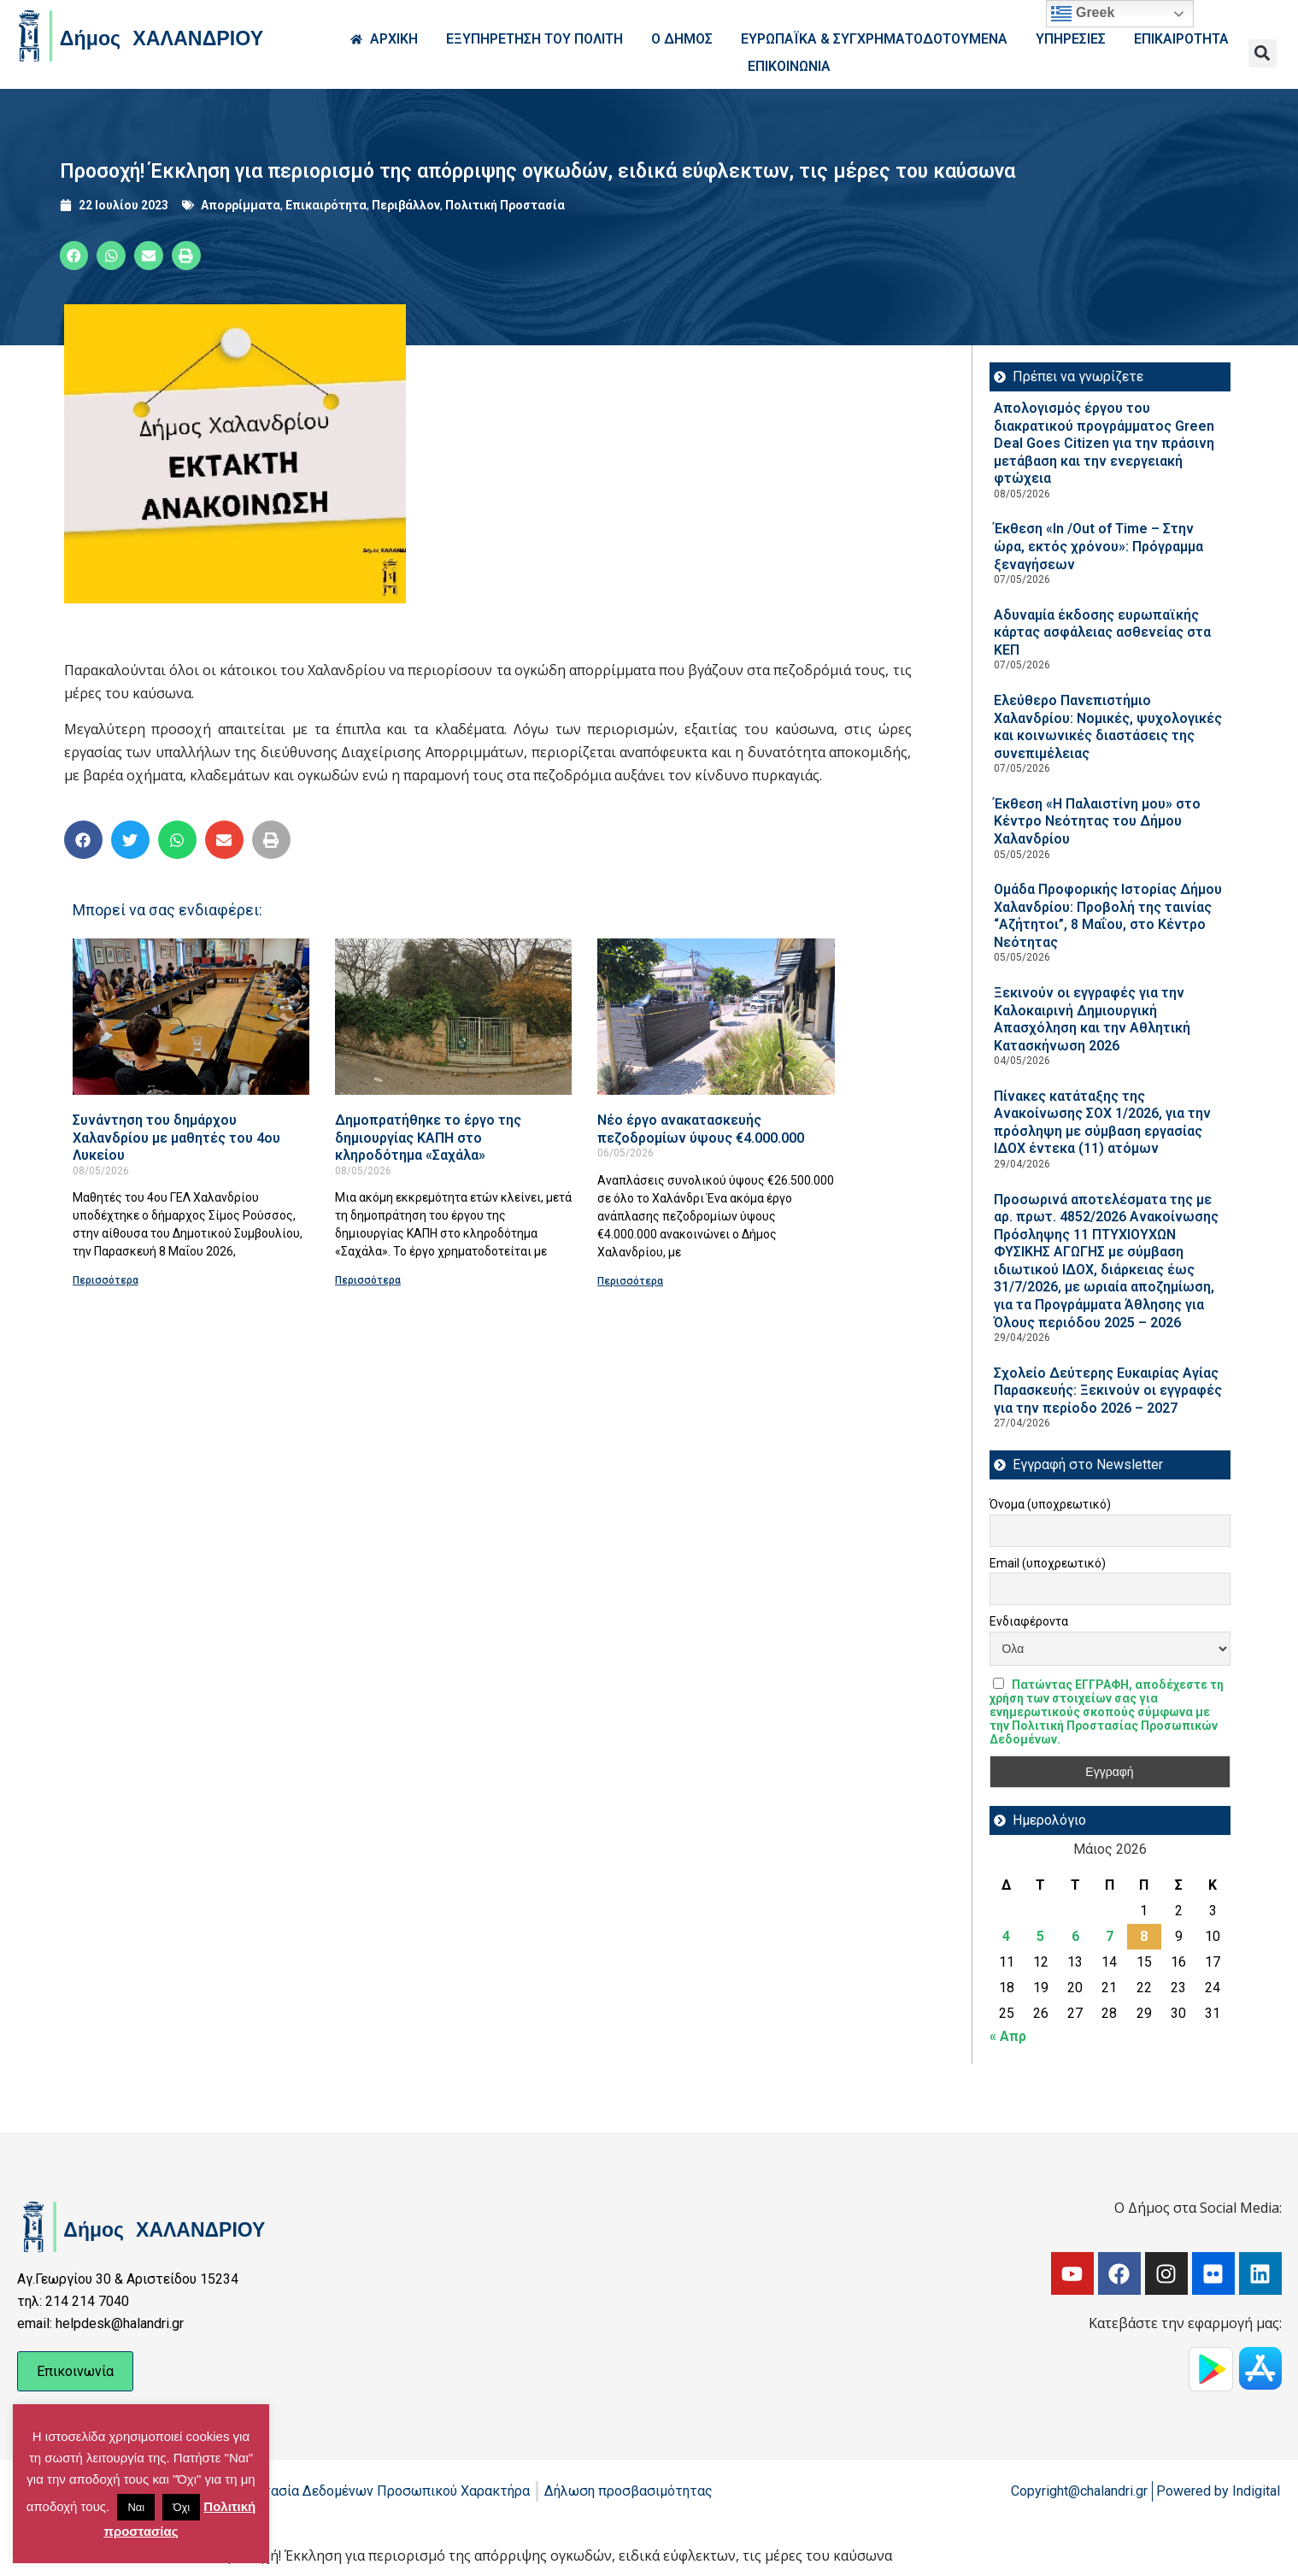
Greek (1082, 13)
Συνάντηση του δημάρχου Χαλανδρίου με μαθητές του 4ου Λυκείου (176, 1137)
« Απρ (1008, 2036)
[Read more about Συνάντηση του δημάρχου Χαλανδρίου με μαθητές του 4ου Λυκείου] (191, 1016)
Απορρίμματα (240, 205)
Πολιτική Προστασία (505, 205)
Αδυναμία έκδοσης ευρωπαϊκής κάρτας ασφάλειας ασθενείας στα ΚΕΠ (1102, 632)
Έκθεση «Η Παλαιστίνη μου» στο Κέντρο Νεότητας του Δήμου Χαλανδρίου (1097, 821)
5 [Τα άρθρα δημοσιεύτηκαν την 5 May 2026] (1040, 1936)
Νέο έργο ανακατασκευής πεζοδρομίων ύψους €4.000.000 (700, 1129)
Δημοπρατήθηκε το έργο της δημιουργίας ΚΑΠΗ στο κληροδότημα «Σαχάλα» (428, 1137)
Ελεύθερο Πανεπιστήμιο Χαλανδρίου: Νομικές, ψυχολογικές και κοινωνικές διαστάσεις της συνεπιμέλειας (1108, 727)
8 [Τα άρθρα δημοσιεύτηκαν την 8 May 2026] (1144, 1936)
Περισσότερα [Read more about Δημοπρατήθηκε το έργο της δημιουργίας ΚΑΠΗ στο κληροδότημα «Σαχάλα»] (368, 1280)
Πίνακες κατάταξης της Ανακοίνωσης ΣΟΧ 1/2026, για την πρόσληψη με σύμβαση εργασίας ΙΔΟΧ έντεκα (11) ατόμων (1102, 1122)
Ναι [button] (135, 2507)
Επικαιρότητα (326, 205)
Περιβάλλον (406, 205)
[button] (1262, 53)
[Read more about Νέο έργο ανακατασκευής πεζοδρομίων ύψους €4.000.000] (715, 1016)
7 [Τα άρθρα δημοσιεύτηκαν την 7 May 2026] (1109, 1936)
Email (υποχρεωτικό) (1048, 1563)
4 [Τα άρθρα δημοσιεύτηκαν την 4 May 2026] (1006, 1936)
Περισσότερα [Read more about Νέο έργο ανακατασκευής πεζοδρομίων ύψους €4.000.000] (630, 1281)
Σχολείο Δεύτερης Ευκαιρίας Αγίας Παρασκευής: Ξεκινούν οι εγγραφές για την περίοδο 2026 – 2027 (1108, 1390)
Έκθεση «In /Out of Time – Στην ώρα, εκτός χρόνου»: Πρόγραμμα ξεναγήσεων (1098, 546)
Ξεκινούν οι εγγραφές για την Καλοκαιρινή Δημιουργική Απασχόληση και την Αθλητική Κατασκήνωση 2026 (1092, 1019)
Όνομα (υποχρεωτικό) (1050, 1504)
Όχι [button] (181, 2507)
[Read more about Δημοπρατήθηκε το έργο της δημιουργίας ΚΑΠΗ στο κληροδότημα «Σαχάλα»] (453, 1016)
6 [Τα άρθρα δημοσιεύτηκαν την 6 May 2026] (1075, 1936)
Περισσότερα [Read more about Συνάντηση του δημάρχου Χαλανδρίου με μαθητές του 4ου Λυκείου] (105, 1280)
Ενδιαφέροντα (1029, 1621)
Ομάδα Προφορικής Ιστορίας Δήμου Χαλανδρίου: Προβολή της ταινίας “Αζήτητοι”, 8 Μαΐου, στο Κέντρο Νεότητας (1108, 915)
